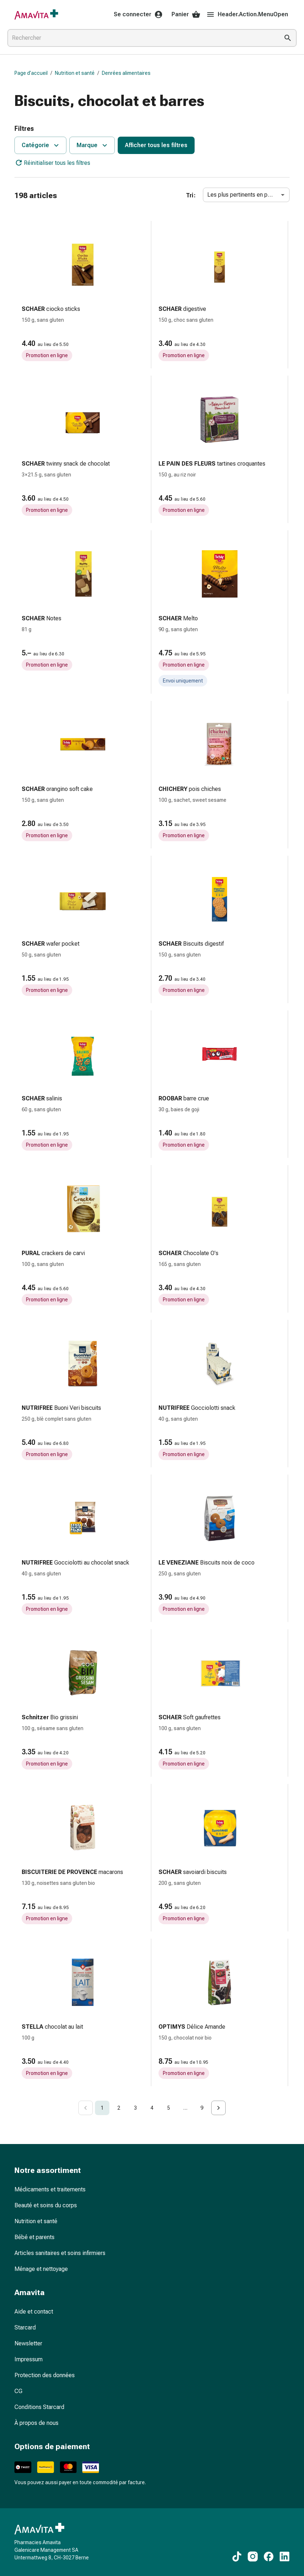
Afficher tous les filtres (156, 145)
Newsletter (28, 2343)
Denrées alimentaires (126, 73)
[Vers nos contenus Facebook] (269, 2556)
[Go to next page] (218, 2108)
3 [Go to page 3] (135, 2108)
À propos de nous (36, 2422)
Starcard (25, 2327)
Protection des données (44, 2375)
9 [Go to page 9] (201, 2108)
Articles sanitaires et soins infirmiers (59, 2253)
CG (18, 2391)
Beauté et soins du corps (45, 2205)
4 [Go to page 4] (152, 2108)
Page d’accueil (31, 73)
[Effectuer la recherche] (287, 38)
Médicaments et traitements (50, 2189)
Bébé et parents (34, 2237)
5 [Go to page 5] (168, 2108)
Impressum (28, 2359)
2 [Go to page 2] (118, 2108)
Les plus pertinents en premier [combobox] (245, 194)
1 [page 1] (102, 2108)
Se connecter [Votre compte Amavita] (138, 14)
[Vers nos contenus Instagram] (253, 2556)
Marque (93, 145)
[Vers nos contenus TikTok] (237, 2556)
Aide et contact (33, 2311)
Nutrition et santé (75, 73)
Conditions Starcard (39, 2407)
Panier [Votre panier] (185, 14)
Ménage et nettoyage (41, 2268)
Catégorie (41, 145)
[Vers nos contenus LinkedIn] (284, 2556)
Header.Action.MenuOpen (247, 14)
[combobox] (142, 38)
